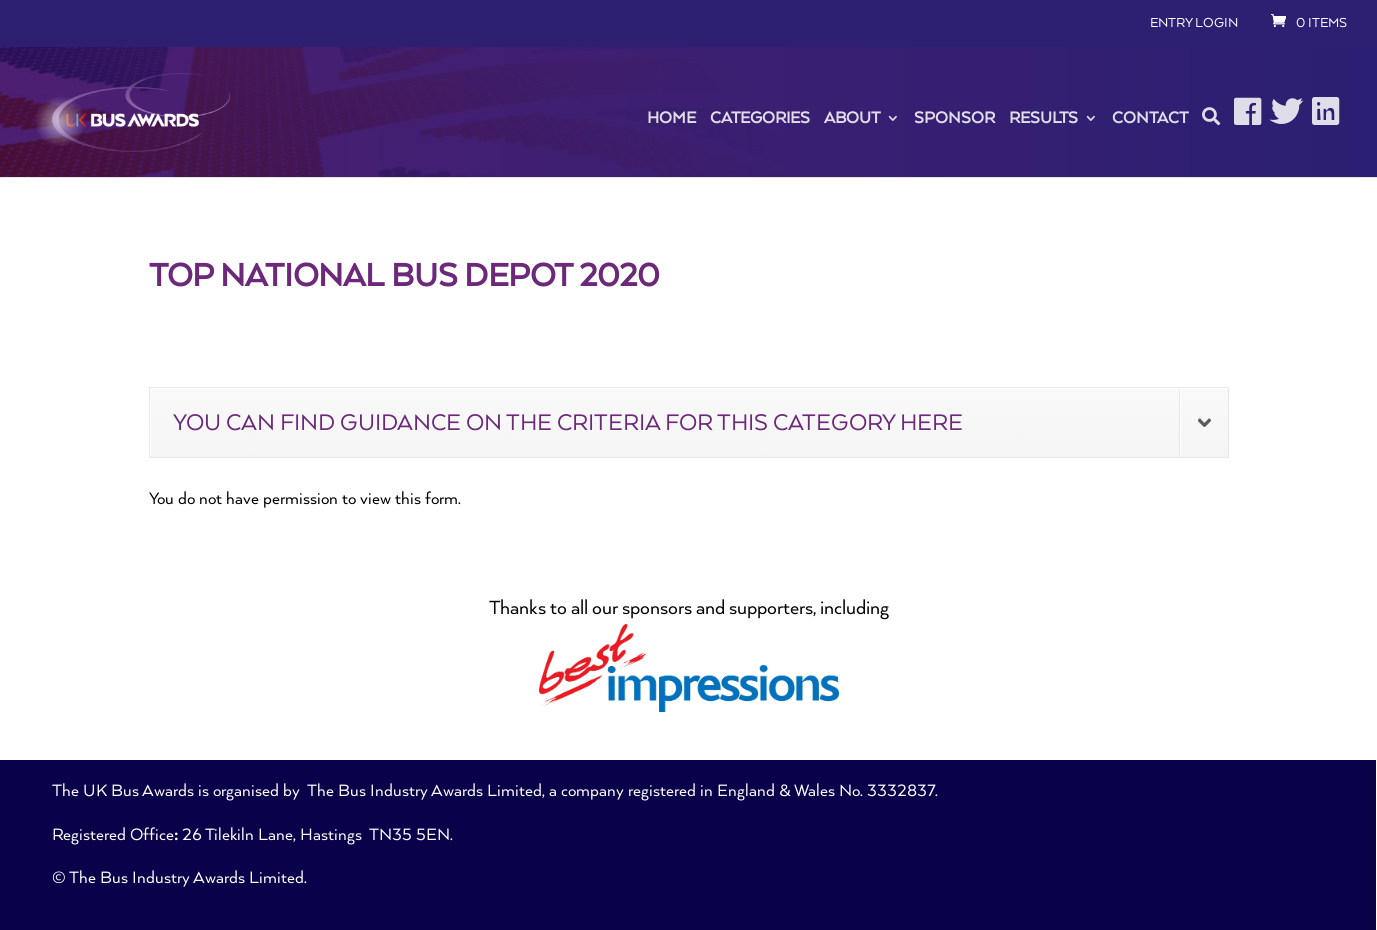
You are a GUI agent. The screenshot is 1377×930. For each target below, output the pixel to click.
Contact (1150, 118)
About (852, 118)
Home (671, 118)
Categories (760, 118)
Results (1043, 118)
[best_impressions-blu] (689, 707)
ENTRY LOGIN (1194, 23)
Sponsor (954, 118)
